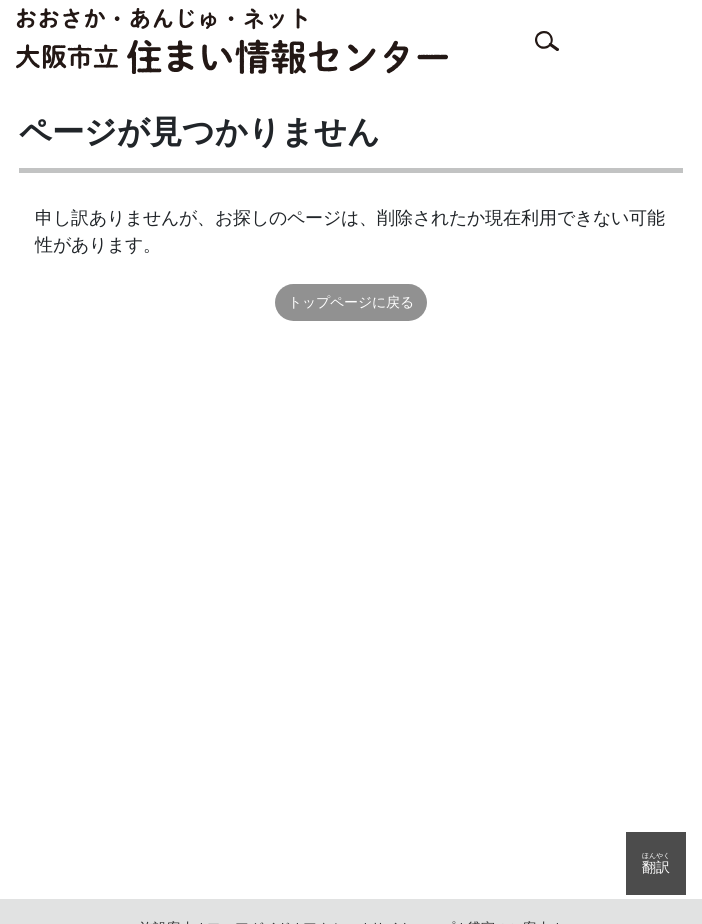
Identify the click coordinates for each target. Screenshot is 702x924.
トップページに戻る (351, 302)
